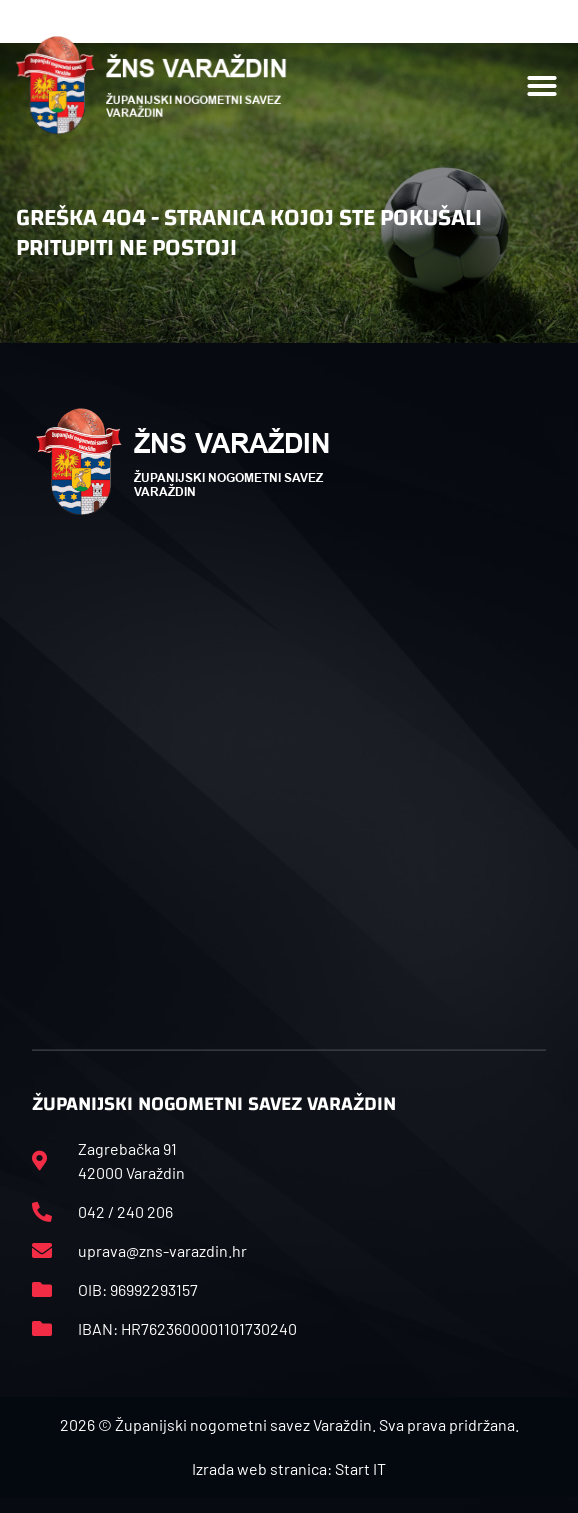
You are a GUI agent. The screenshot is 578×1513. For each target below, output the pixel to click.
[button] (542, 86)
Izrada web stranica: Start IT (289, 1468)
